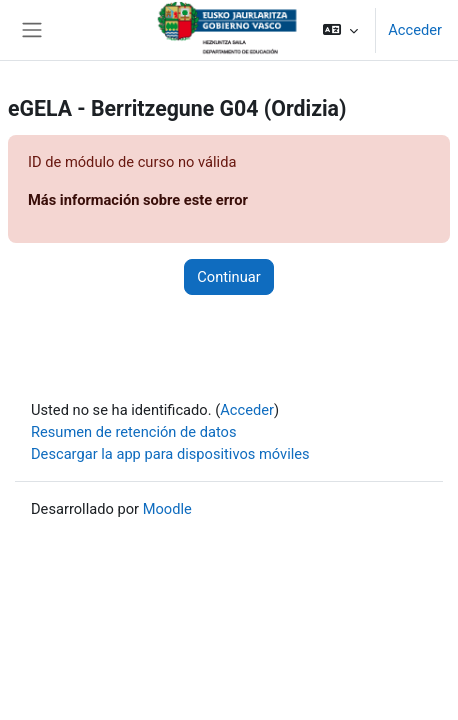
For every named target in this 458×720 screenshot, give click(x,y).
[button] (340, 30)
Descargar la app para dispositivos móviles (170, 454)
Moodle (167, 509)
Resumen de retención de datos (134, 432)
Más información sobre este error (138, 200)
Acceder (415, 30)
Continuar (228, 277)
